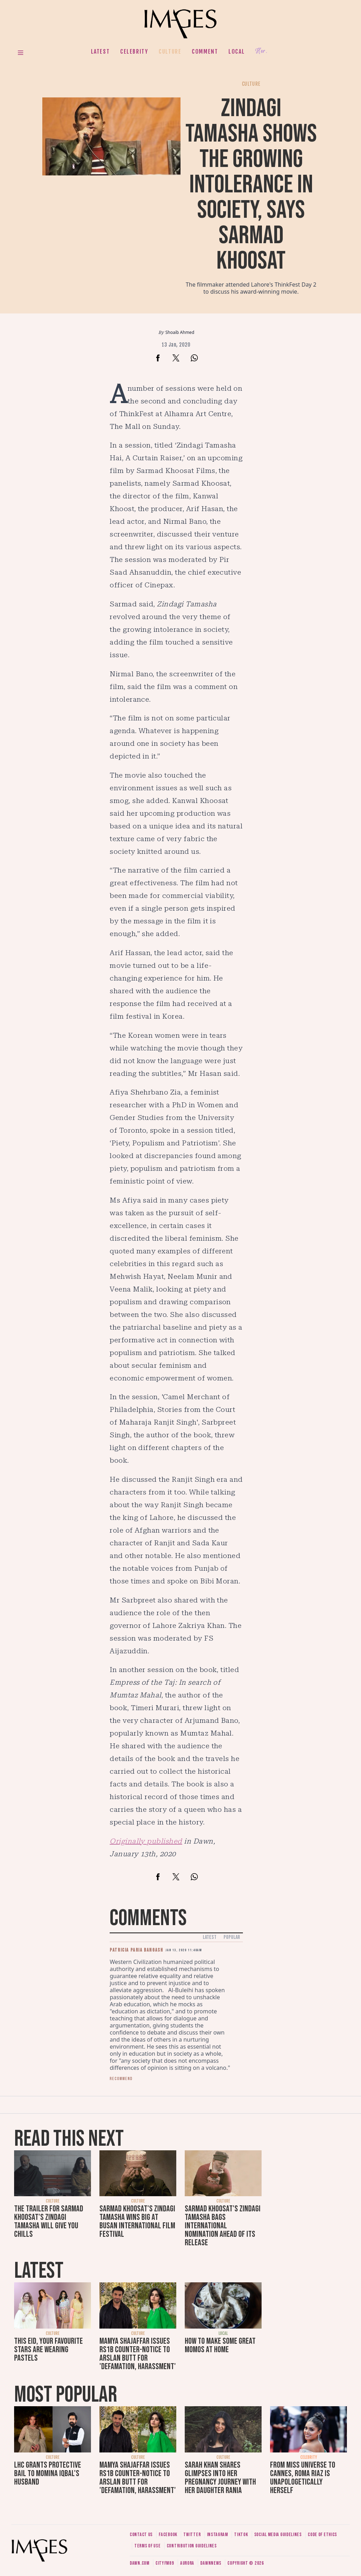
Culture (170, 51)
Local (236, 51)
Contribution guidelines (192, 2546)
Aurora (187, 2563)
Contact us (141, 2535)
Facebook (168, 2535)
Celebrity (134, 51)
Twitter (192, 2535)
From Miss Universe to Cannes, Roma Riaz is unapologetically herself (302, 2478)
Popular (232, 1937)
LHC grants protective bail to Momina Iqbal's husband (47, 2473)
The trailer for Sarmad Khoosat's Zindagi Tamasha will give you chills (48, 2221)
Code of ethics (322, 2535)
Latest (100, 51)
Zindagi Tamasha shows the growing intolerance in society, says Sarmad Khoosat (251, 184)
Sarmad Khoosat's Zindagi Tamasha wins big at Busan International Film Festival (137, 2221)
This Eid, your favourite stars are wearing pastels (48, 2349)
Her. (261, 51)
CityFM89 (164, 2563)
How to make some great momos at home (220, 2345)
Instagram (217, 2535)
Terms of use (147, 2546)
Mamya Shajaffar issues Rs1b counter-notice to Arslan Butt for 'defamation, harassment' (137, 2354)
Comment (205, 51)
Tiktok (241, 2535)
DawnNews (210, 2563)
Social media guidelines (278, 2535)
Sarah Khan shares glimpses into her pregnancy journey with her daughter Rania (220, 2478)
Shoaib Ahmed (179, 332)
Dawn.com (139, 2563)
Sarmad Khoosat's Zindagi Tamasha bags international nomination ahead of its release (223, 2226)
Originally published (146, 1841)
